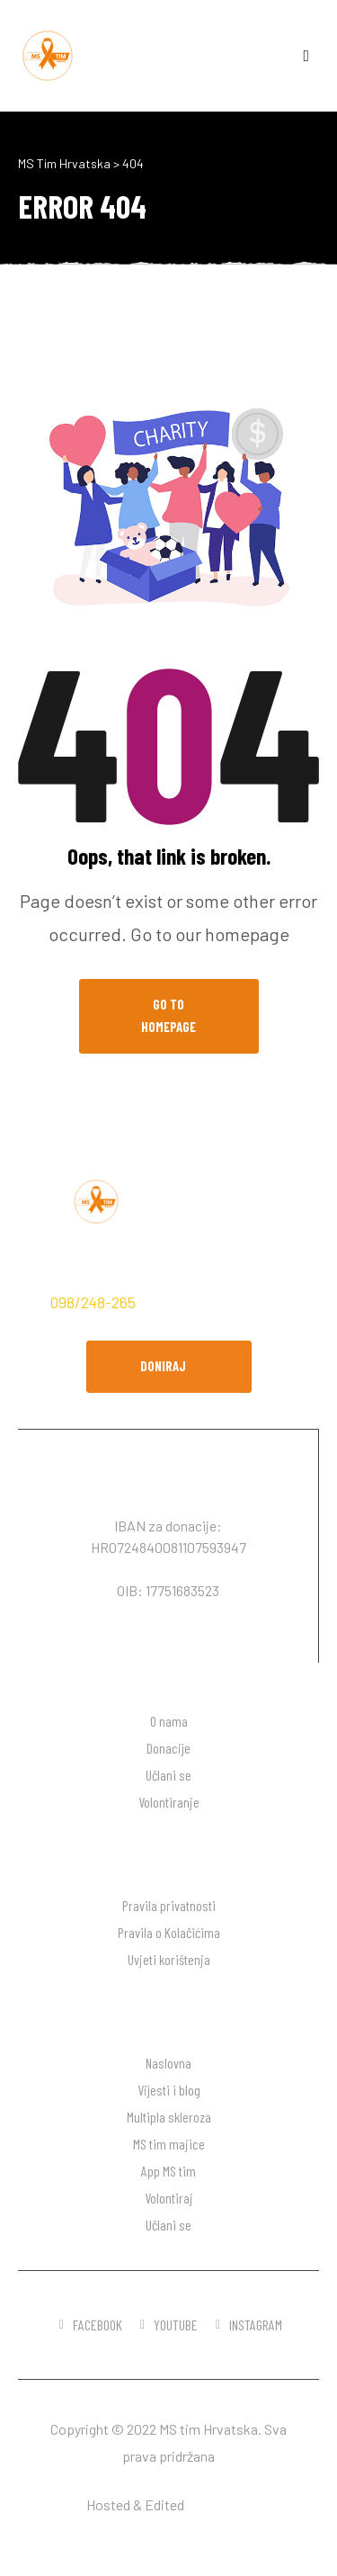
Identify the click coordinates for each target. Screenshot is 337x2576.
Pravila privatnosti (169, 1905)
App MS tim (168, 2170)
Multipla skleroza (169, 2116)
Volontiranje (169, 1801)
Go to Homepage (168, 1016)
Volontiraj (169, 2197)
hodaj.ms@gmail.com (216, 1302)
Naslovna (168, 2062)
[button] (169, 1367)
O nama (169, 1720)
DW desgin (219, 2504)
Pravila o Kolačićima (169, 1932)
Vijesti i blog (168, 2089)
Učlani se (168, 1774)
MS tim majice (169, 2143)
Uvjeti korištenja (169, 1959)
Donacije (168, 1747)
